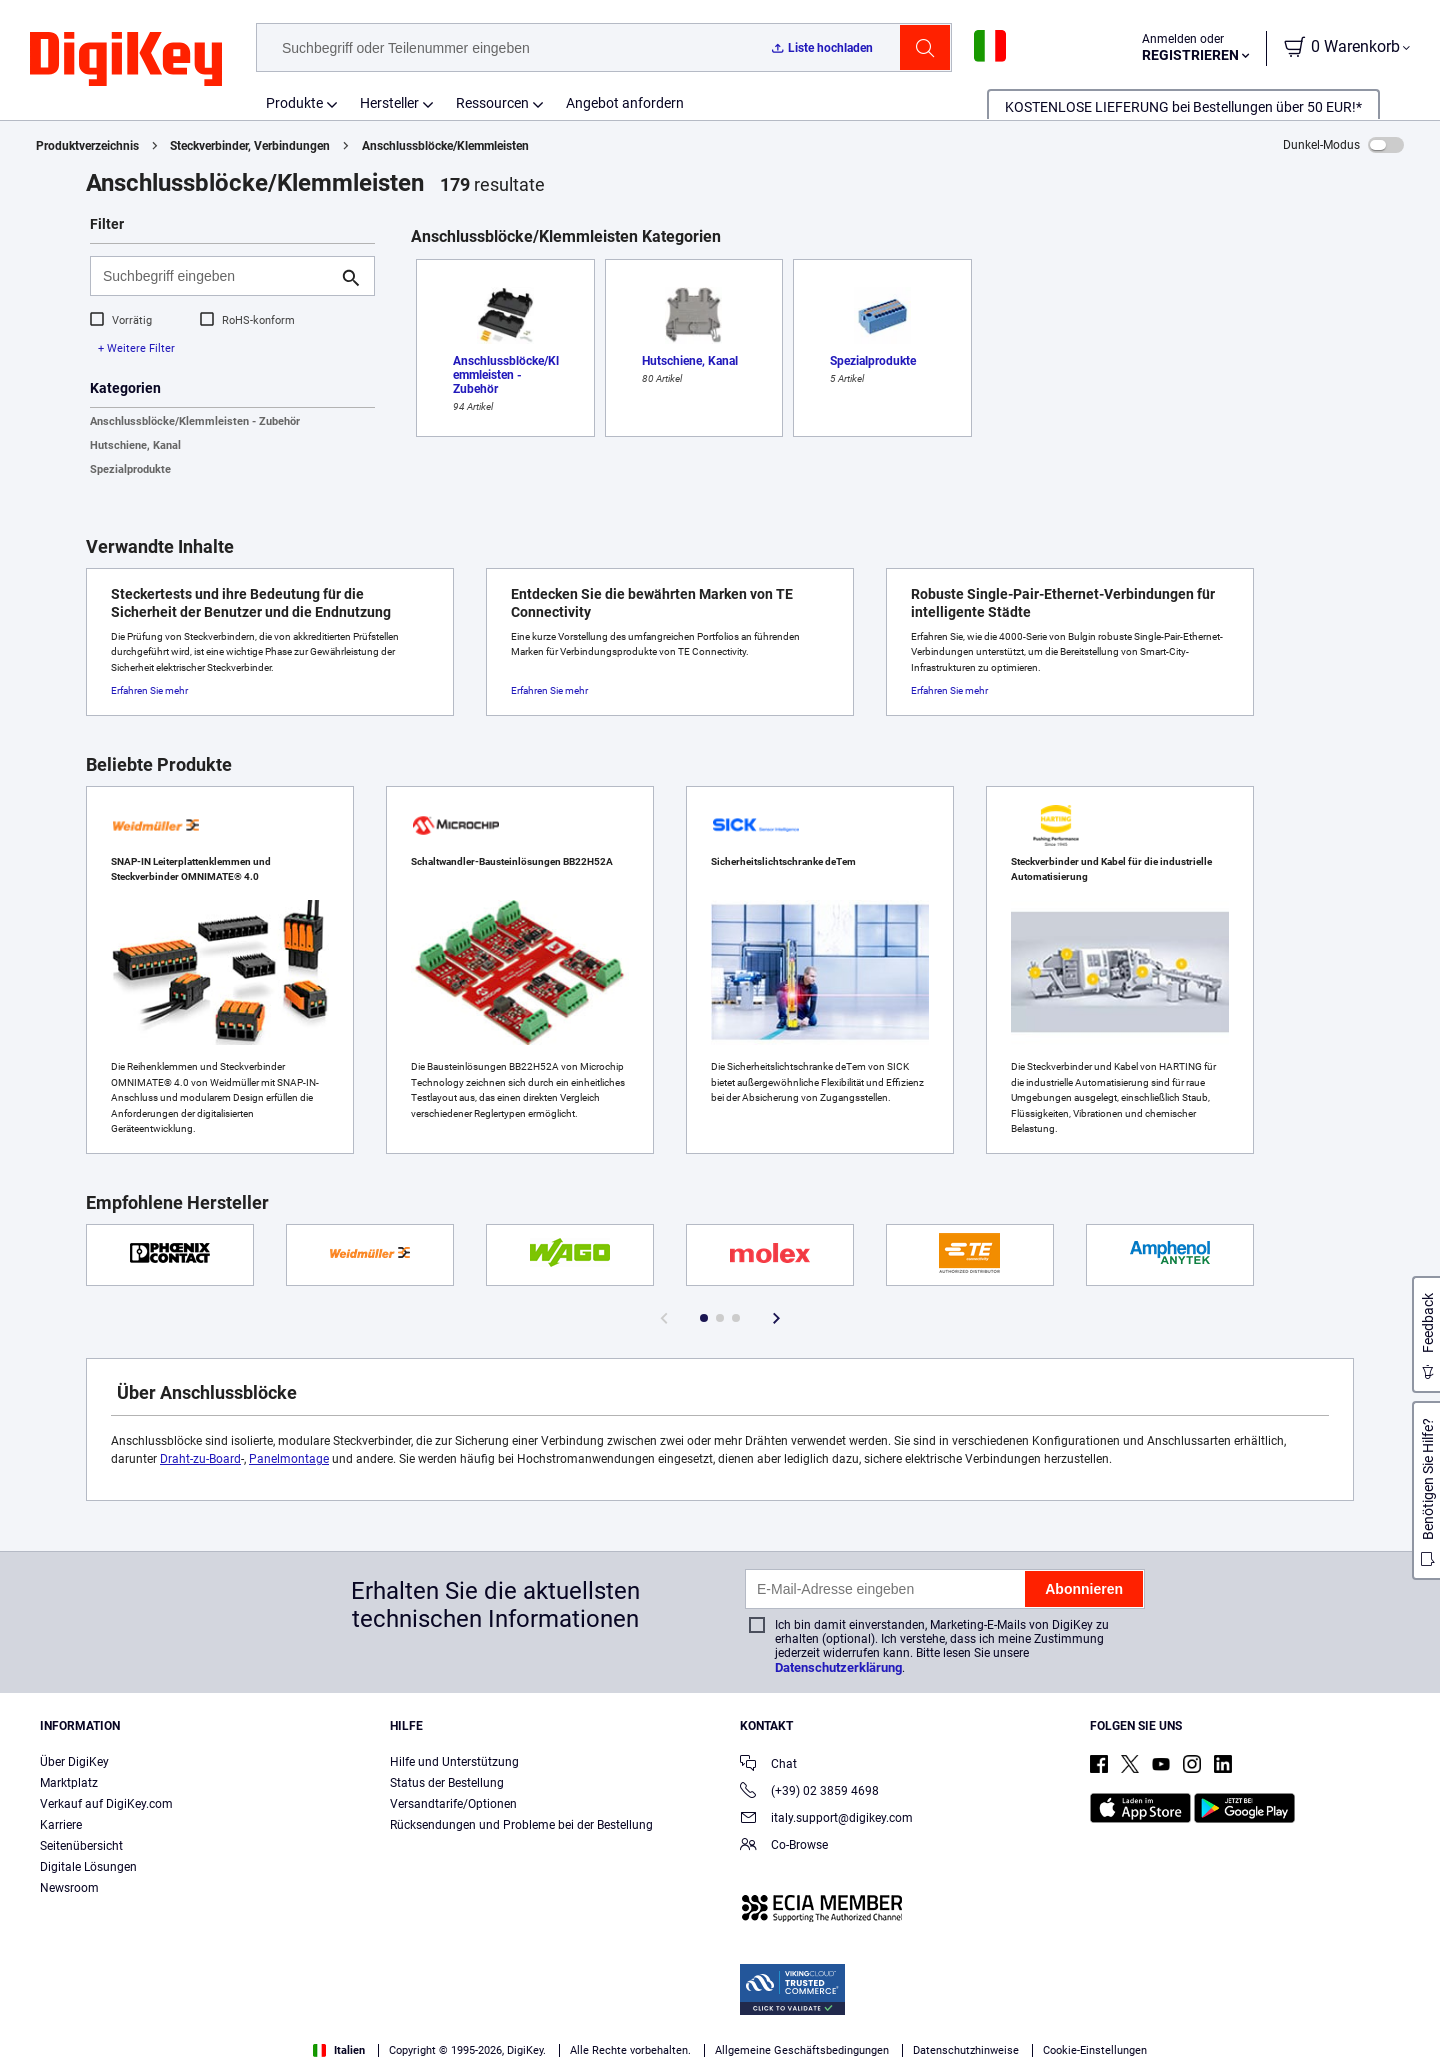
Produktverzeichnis (87, 146)
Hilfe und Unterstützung (454, 1762)
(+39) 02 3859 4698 (809, 1792)
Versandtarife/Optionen (453, 1804)
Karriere (61, 1825)
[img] (126, 60)
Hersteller (389, 103)
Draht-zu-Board (200, 1459)
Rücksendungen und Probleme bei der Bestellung (521, 1825)
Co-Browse (784, 1846)
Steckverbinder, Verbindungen (250, 146)
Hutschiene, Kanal (135, 445)
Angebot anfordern (625, 103)
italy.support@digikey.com (826, 1819)
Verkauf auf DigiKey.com (106, 1804)
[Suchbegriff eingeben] (216, 276)
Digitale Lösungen (88, 1867)
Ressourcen (492, 103)
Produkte (294, 103)
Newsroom (69, 1888)
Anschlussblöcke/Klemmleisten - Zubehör (195, 421)
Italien (339, 2050)
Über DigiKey (74, 1762)
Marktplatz (69, 1783)
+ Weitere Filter (136, 348)
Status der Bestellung (447, 1783)
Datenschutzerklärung (838, 1667)
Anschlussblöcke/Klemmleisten (445, 146)
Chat (768, 1765)
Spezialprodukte (130, 469)
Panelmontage (289, 1459)
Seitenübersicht (81, 1846)
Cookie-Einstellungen (1095, 2050)
